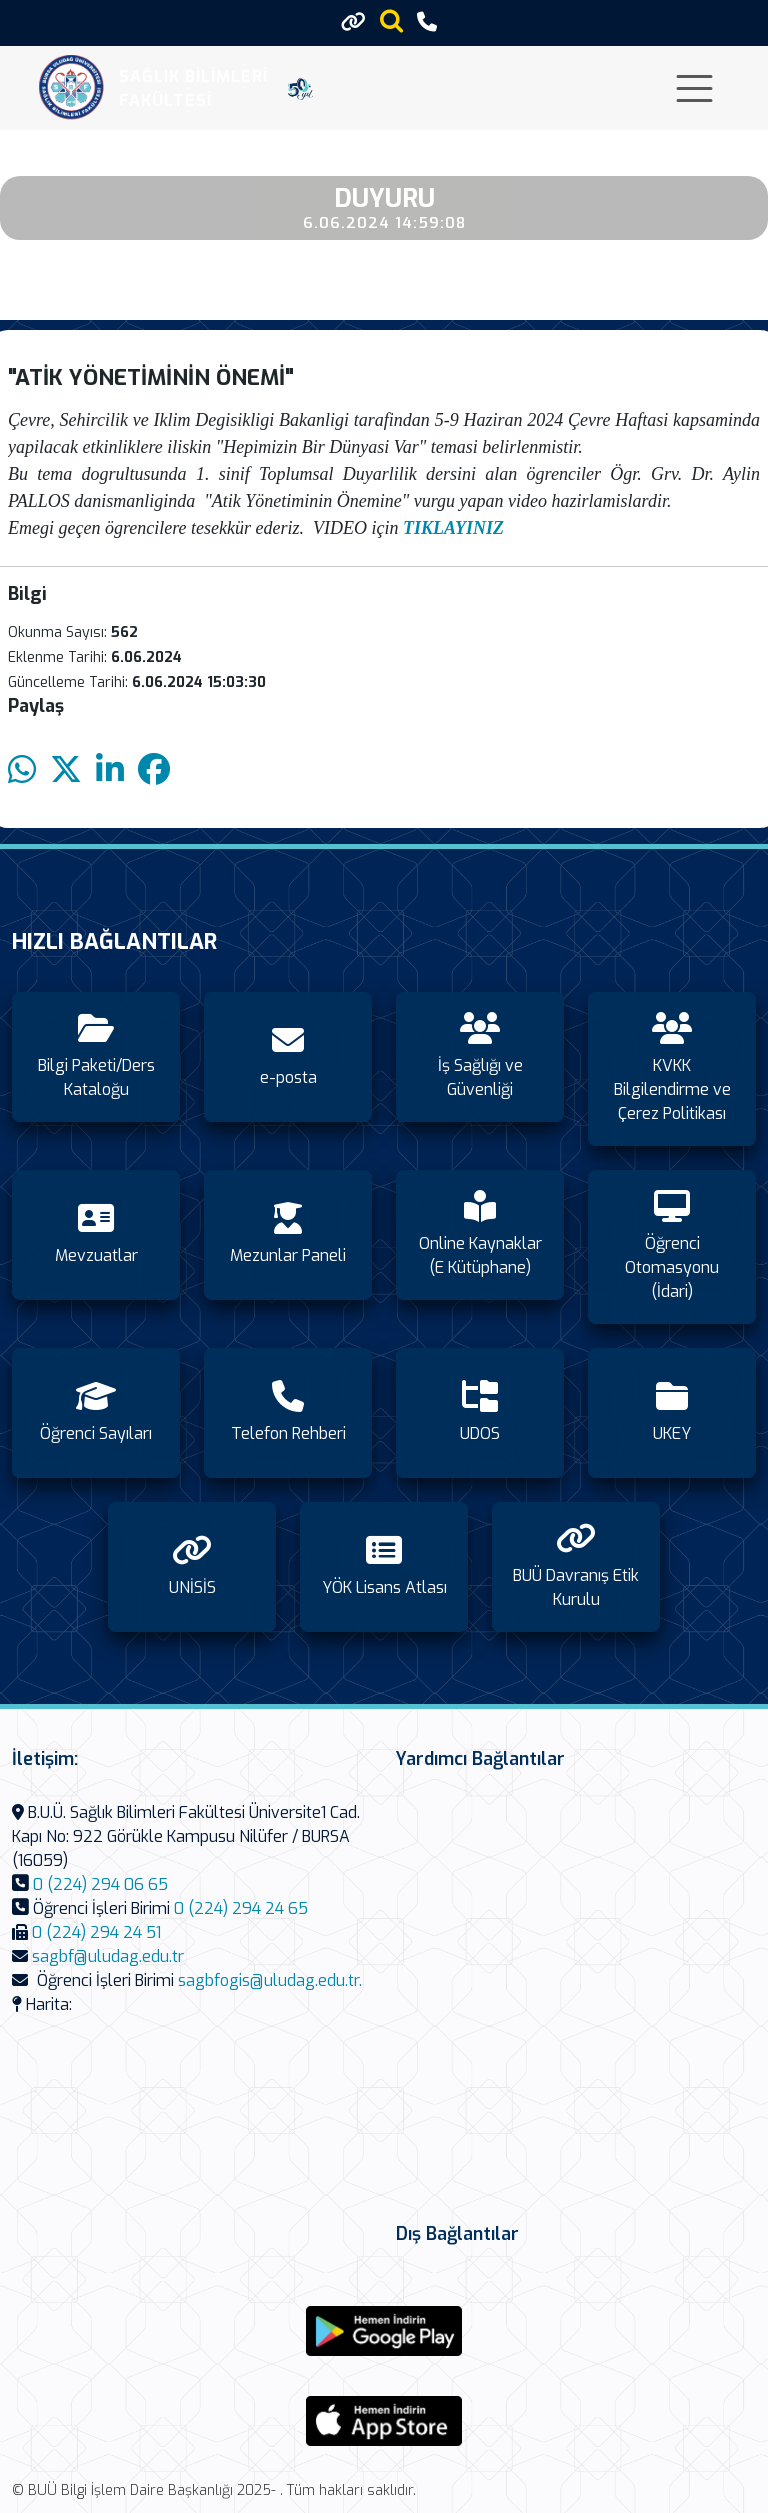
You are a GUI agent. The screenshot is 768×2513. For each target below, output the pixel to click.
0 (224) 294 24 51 (96, 1932)
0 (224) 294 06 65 (100, 1884)
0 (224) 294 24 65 (241, 1908)
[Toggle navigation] (694, 88)
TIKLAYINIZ (453, 528)
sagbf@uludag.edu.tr (108, 1956)
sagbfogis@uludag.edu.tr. (270, 1980)
